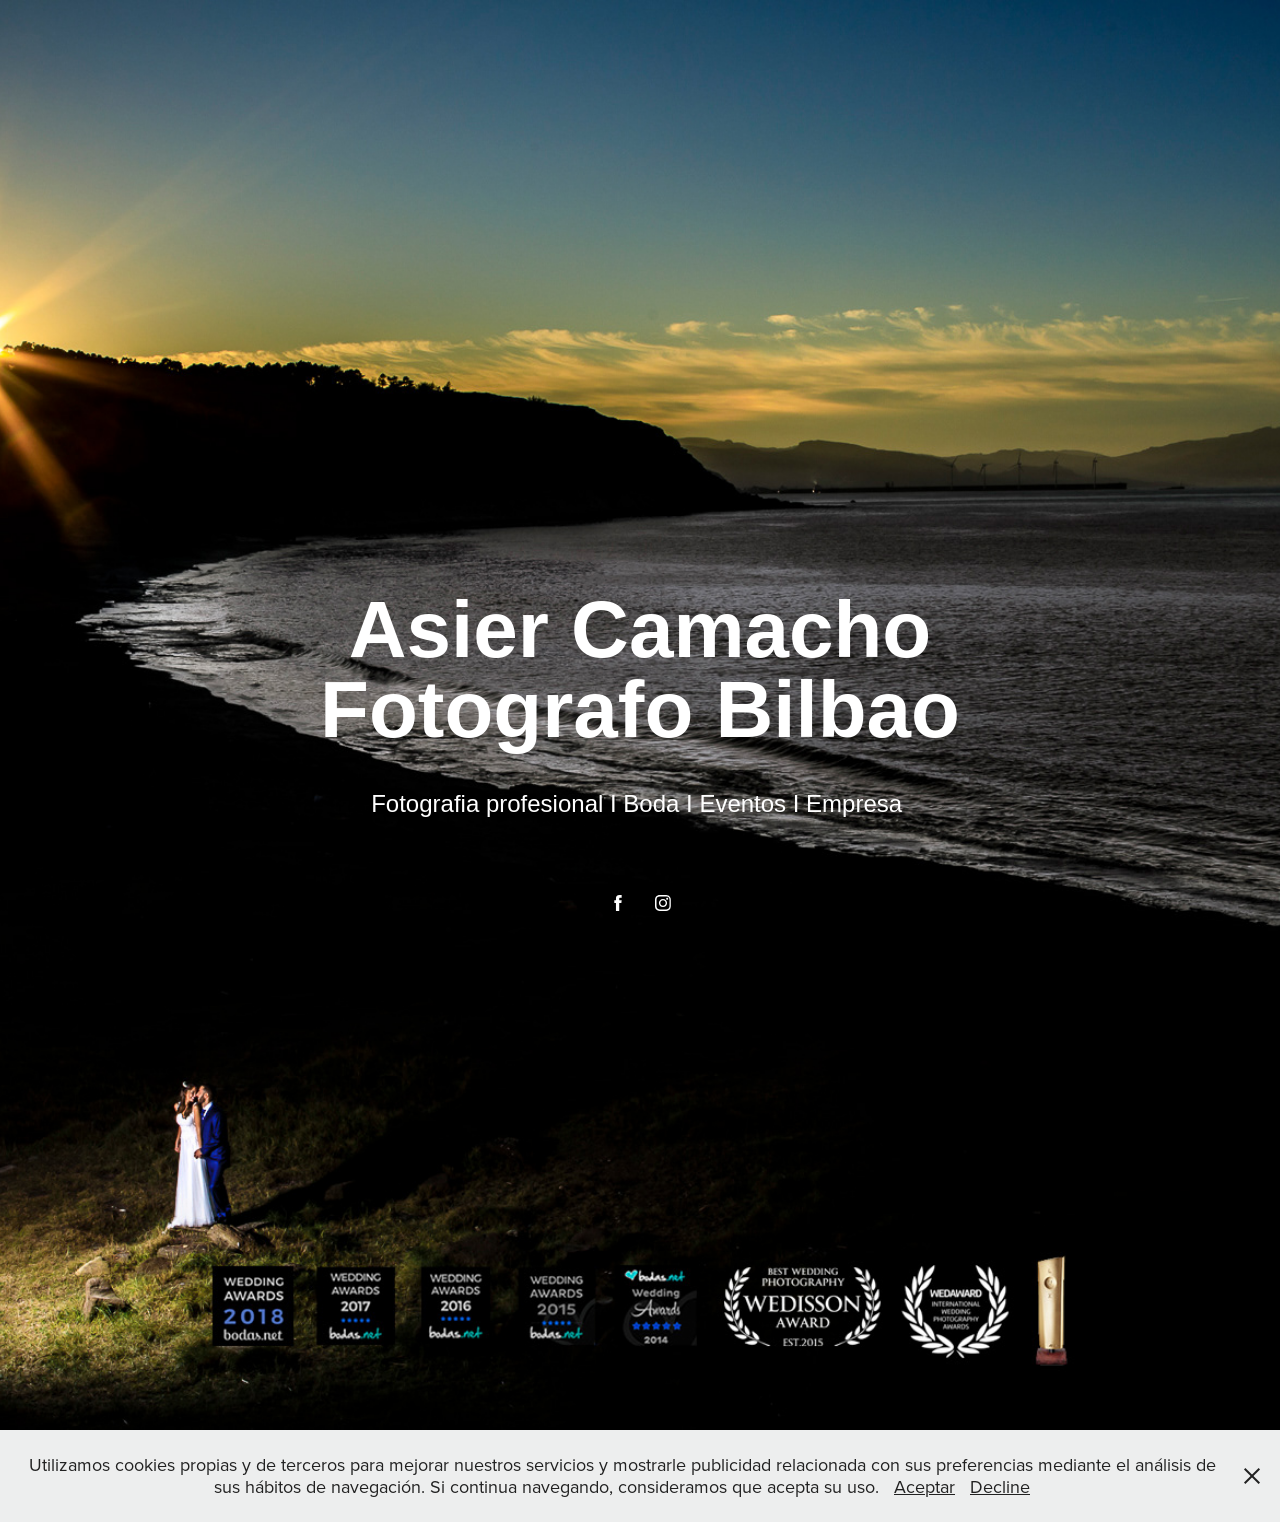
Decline (1000, 1486)
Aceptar (924, 1486)
